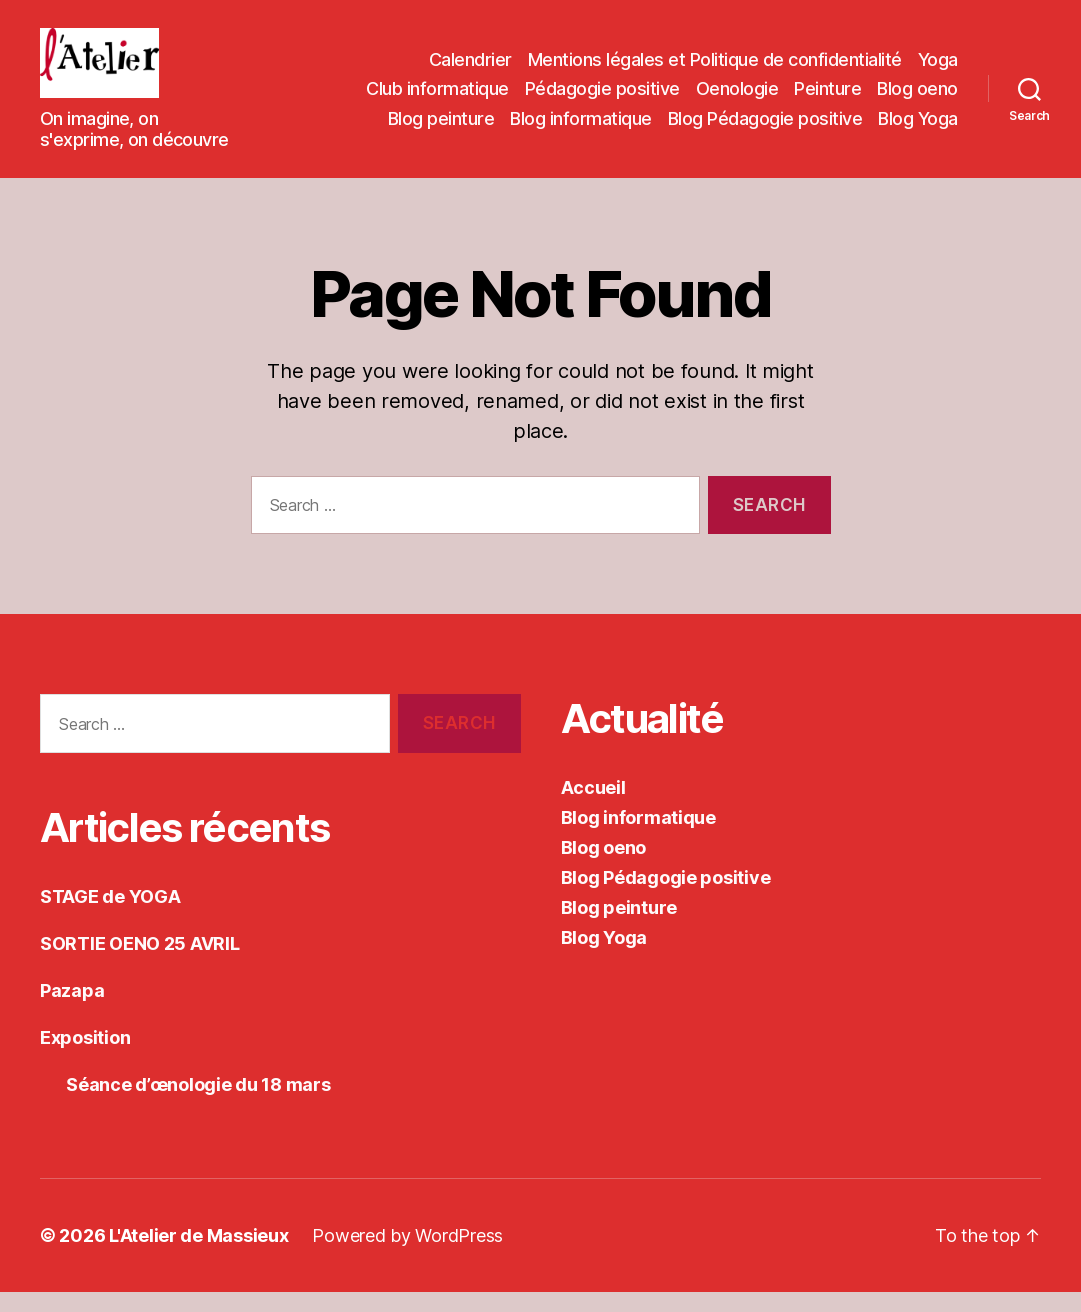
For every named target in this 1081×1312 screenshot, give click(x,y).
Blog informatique (581, 128)
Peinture (827, 98)
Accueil (593, 807)
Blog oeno (917, 98)
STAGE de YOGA (110, 916)
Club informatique (437, 98)
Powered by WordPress (407, 1255)
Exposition (85, 1057)
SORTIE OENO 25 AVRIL (140, 963)
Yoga (938, 69)
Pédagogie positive (602, 98)
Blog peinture (441, 128)
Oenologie (737, 98)
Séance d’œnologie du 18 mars (185, 1104)
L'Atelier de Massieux (198, 1255)
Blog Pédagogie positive (765, 128)
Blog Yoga (918, 128)
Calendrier (470, 69)
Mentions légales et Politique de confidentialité (715, 69)
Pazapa (72, 1010)
